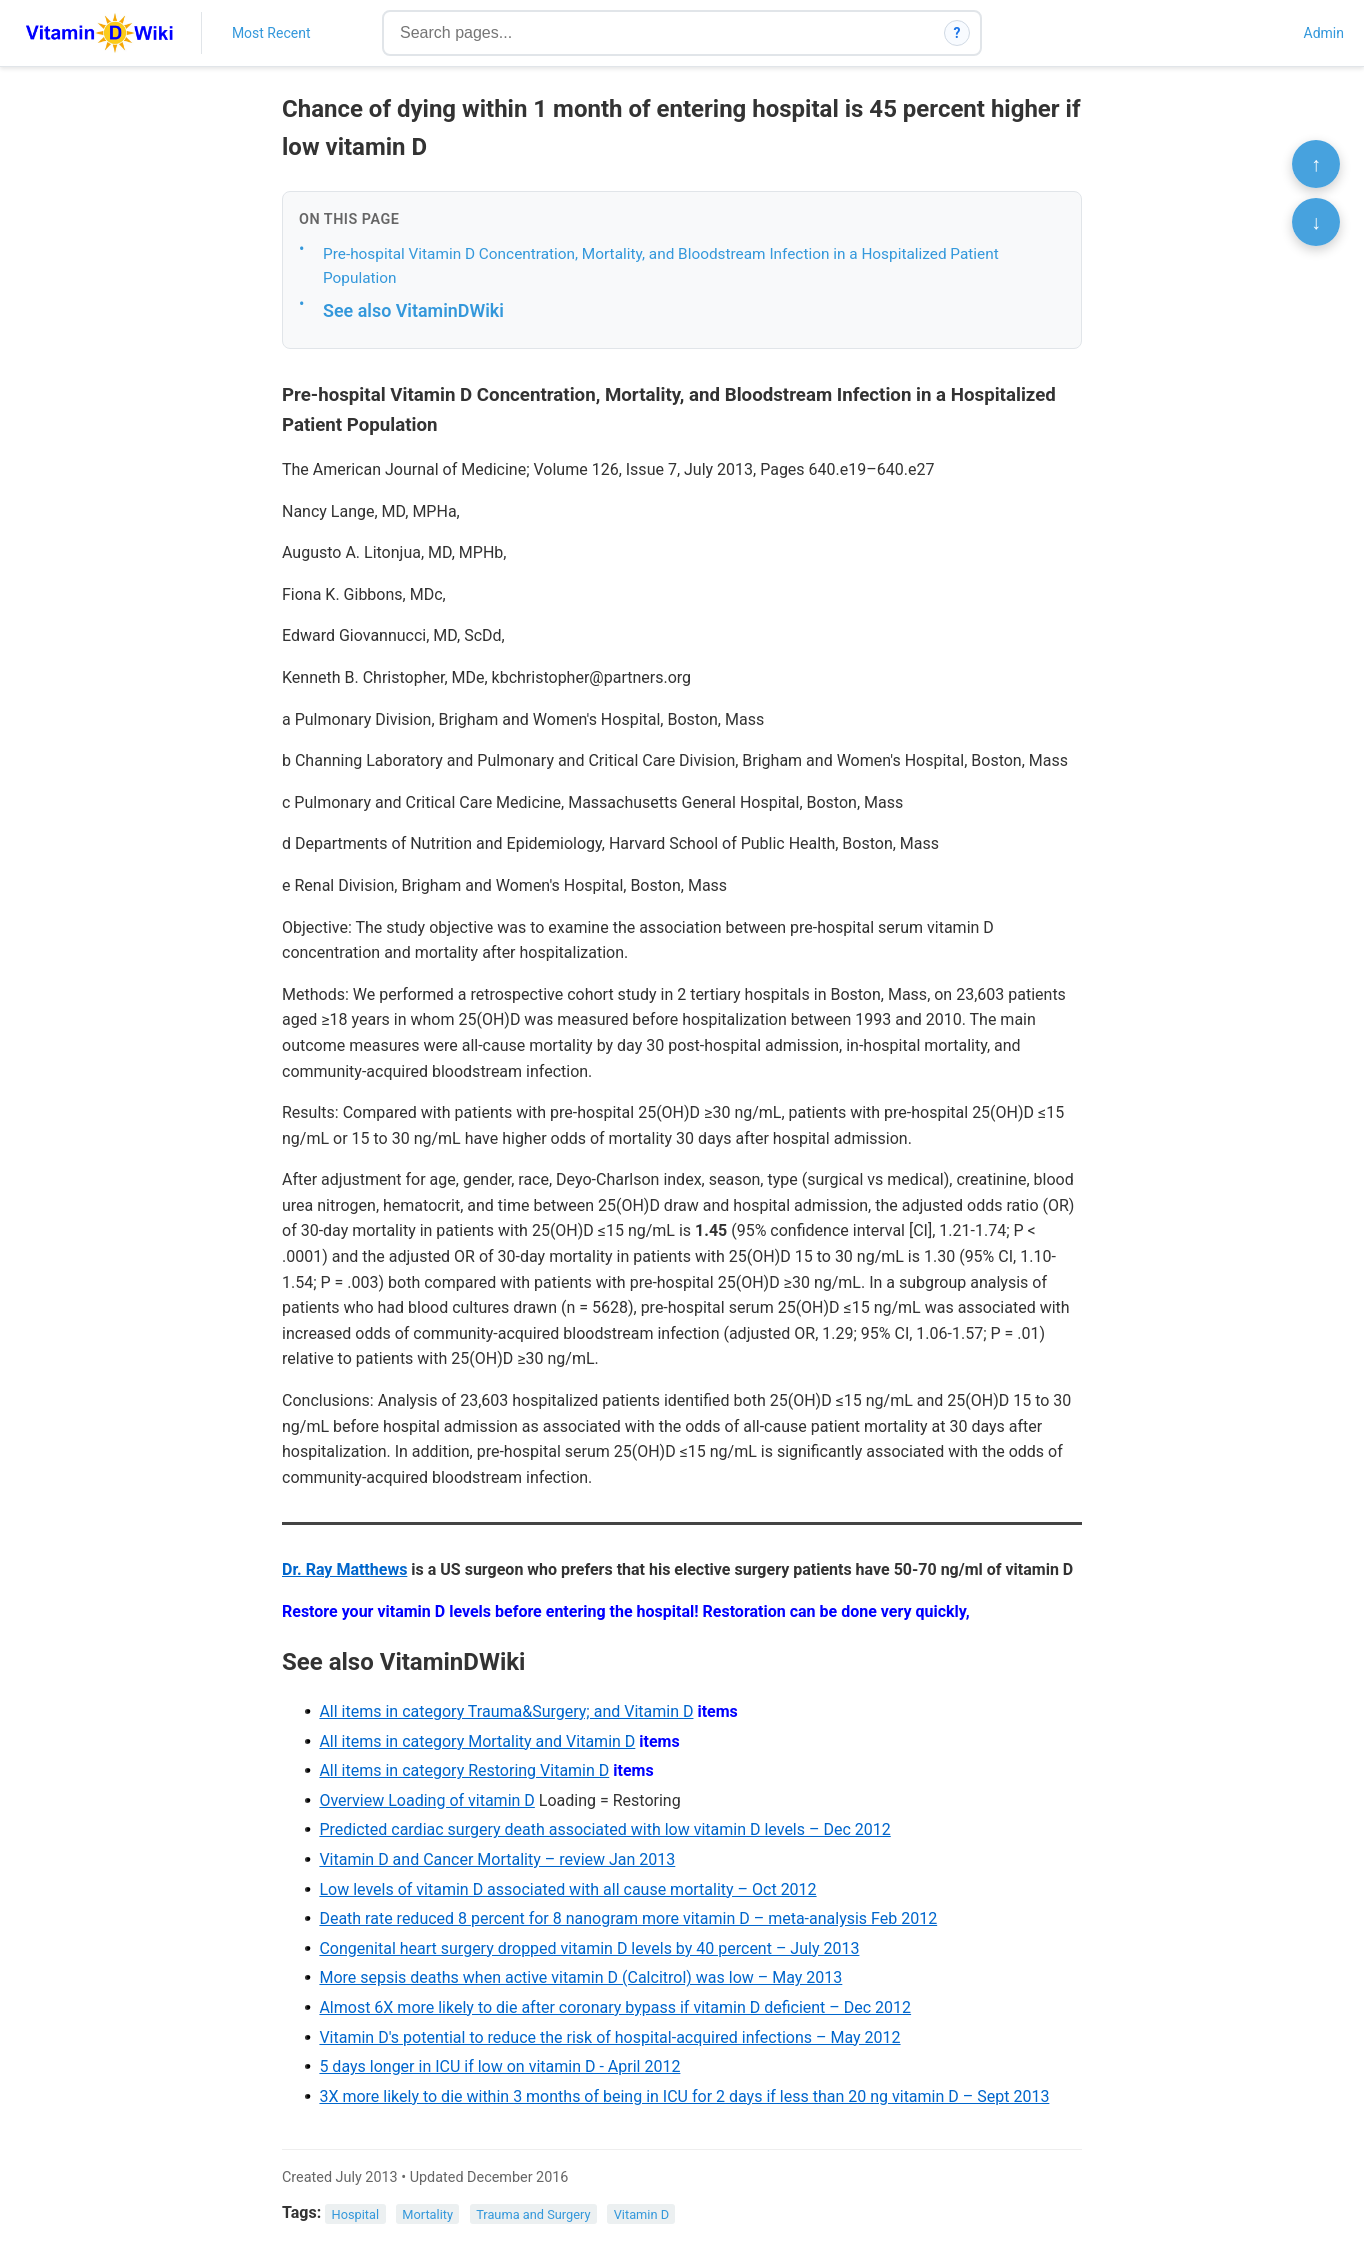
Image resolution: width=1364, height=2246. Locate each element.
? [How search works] (957, 33)
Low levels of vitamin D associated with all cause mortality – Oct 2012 (567, 1889)
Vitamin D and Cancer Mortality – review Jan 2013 (497, 1859)
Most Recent (271, 33)
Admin (1324, 33)
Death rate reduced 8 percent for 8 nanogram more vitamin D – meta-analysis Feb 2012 (628, 1918)
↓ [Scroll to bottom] (1316, 222)
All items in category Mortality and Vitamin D (477, 1741)
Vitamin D (641, 2213)
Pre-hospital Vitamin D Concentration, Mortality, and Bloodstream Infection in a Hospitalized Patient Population (661, 266)
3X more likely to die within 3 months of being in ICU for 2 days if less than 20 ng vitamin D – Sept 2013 (684, 2096)
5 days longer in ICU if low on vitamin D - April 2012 (499, 2066)
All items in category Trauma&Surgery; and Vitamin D (506, 1711)
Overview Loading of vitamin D (426, 1800)
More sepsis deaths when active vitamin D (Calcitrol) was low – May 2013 (580, 1977)
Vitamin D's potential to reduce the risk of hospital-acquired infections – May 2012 (609, 2037)
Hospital (356, 2213)
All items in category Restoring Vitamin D (464, 1770)
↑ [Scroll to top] (1316, 164)
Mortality (427, 2213)
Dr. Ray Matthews (344, 1569)
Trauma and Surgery (533, 2213)
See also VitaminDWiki (413, 310)
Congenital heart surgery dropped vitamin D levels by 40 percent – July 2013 (589, 1948)
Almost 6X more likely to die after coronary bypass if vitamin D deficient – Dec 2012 (615, 2007)
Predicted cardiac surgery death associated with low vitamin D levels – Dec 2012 (604, 1829)
